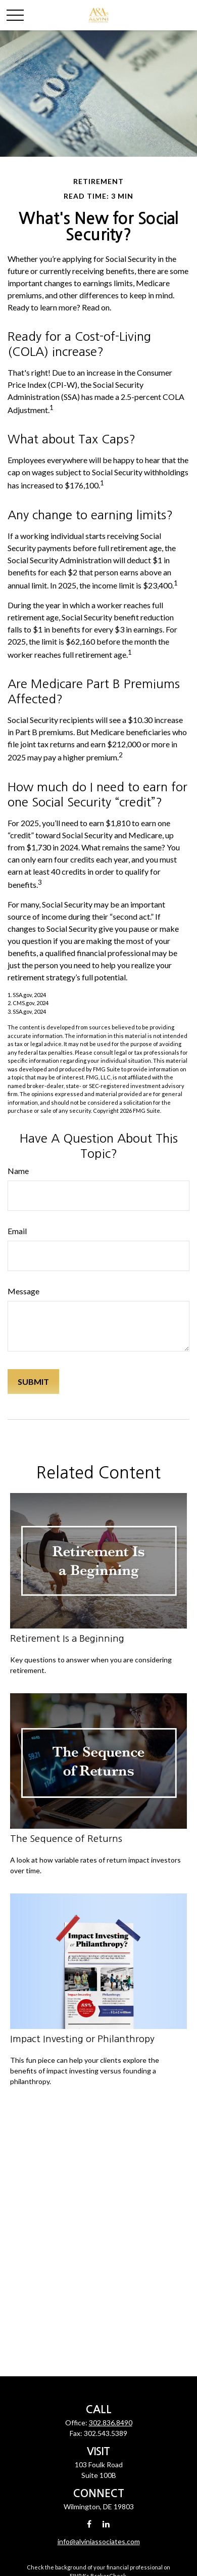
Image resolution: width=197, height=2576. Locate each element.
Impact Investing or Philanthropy (82, 2039)
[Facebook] (89, 2523)
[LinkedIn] (106, 2523)
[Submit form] (33, 1381)
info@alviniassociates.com (99, 2541)
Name (18, 1171)
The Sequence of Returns (66, 1838)
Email (17, 1231)
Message (23, 1291)
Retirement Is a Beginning (67, 1638)
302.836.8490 (110, 2422)
